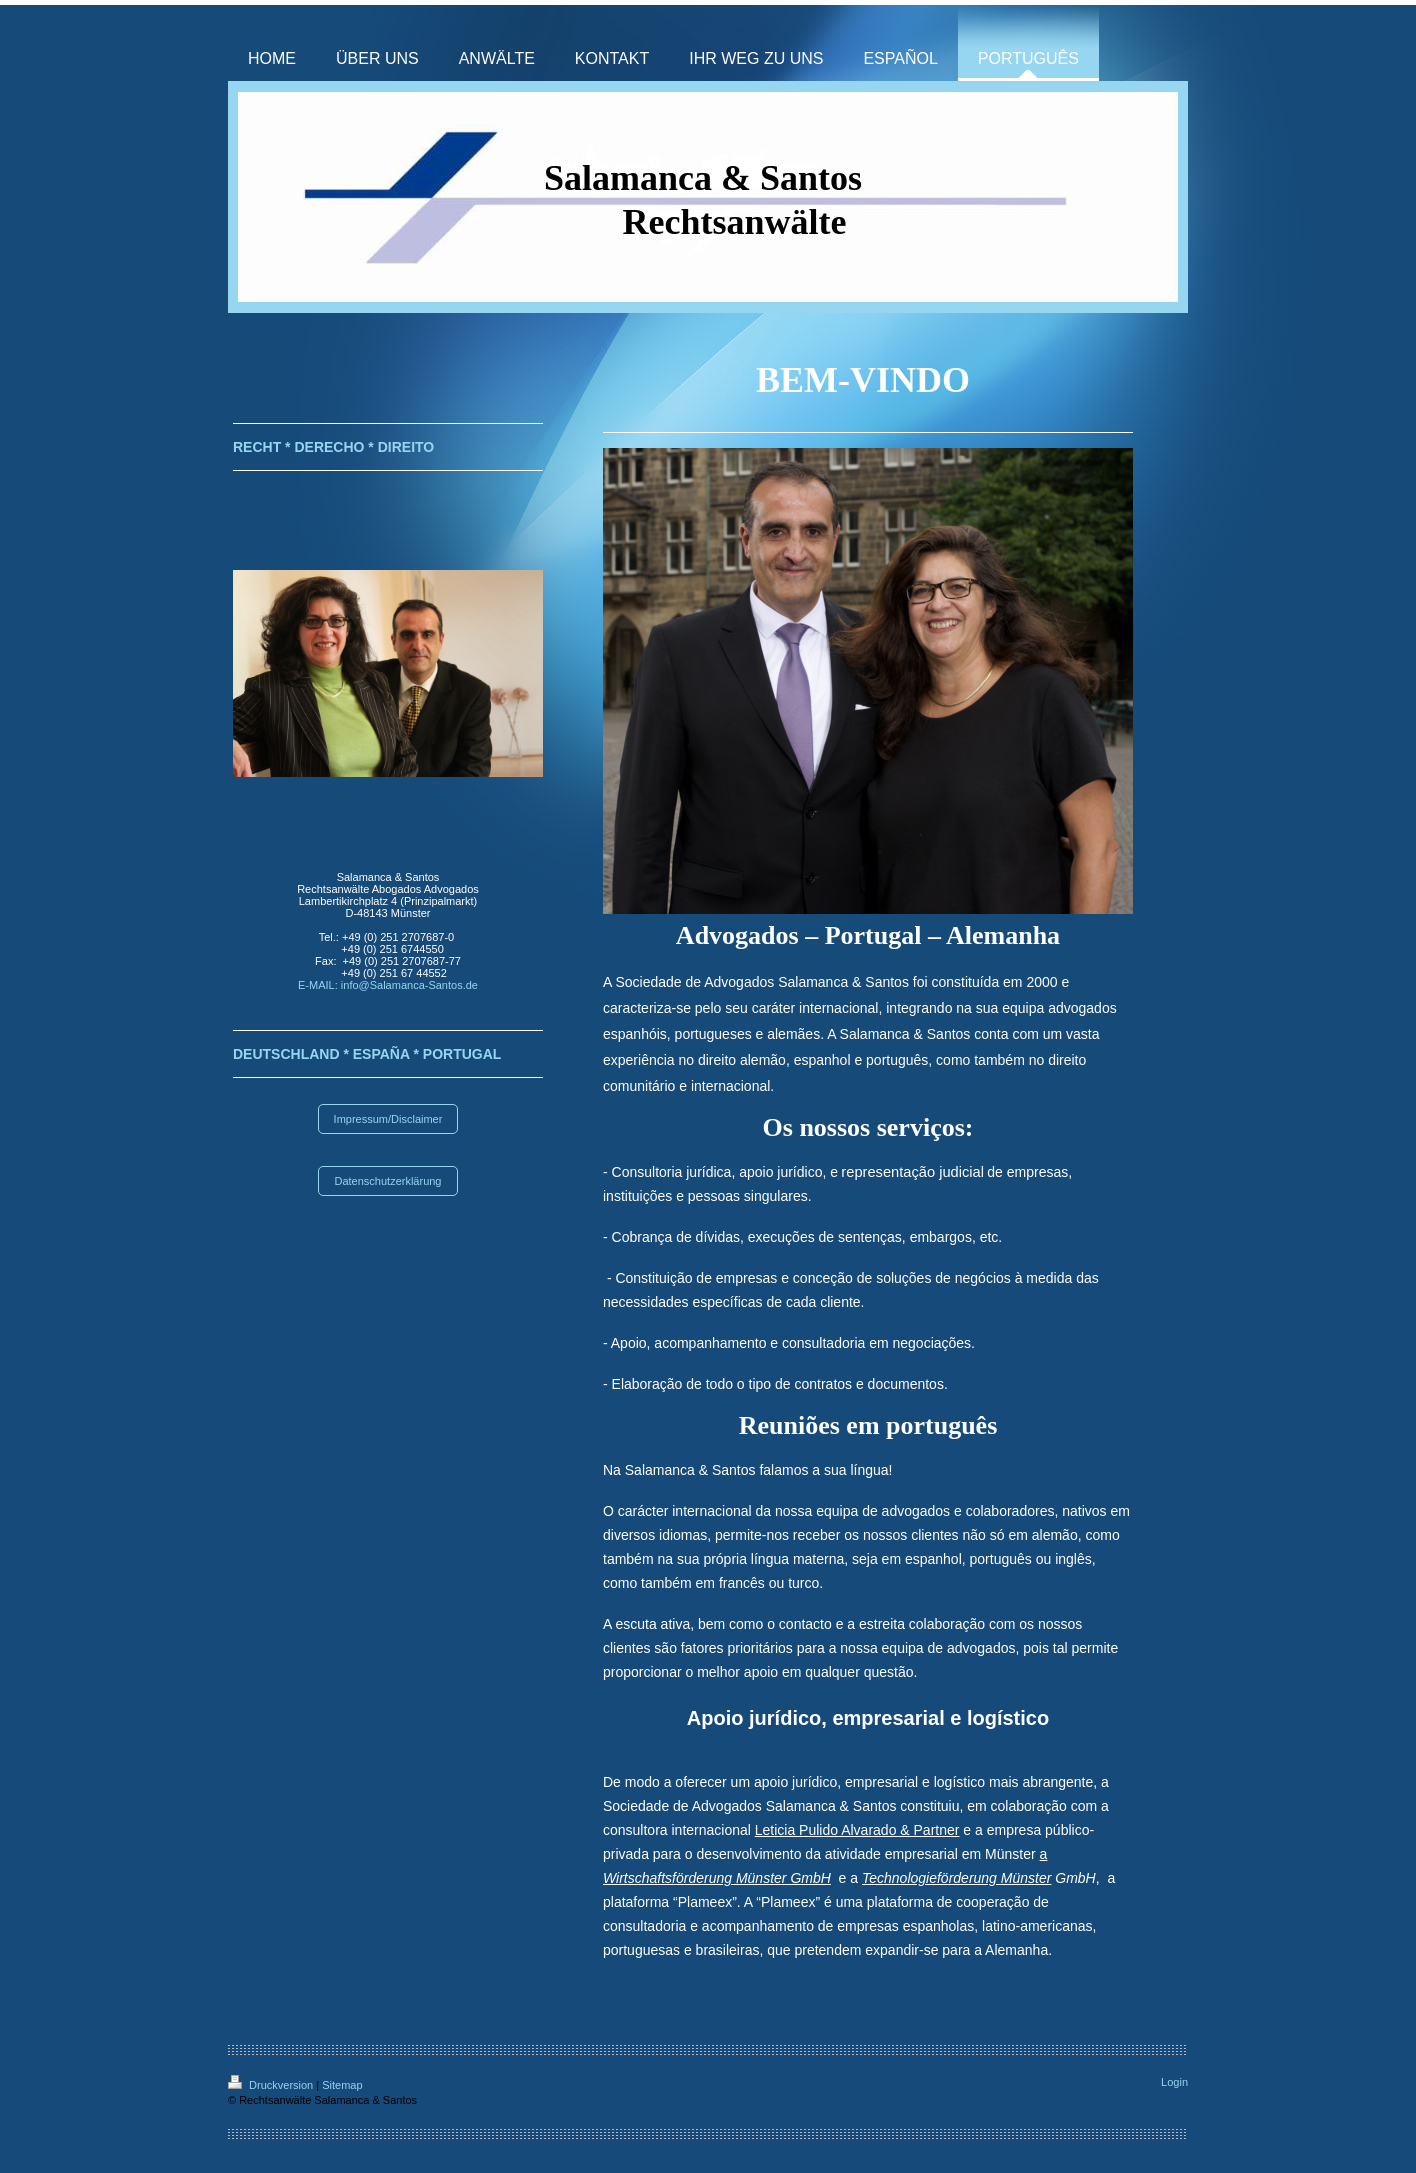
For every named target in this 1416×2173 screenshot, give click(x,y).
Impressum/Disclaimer (388, 1119)
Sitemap (342, 2085)
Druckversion (272, 2085)
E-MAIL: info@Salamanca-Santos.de (388, 985)
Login (1174, 2082)
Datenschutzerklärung (387, 1181)
